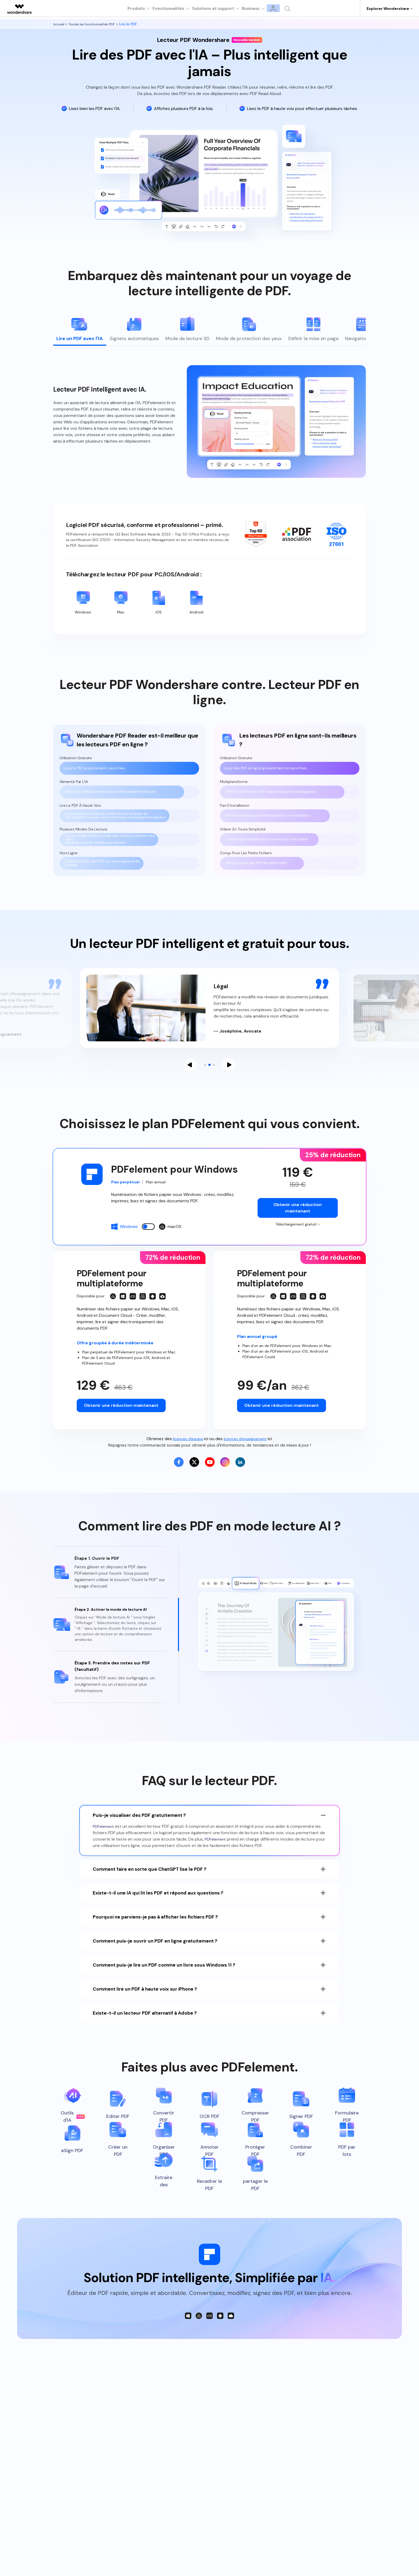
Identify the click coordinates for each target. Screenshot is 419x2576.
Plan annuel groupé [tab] (259, 1347)
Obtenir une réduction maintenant (297, 1217)
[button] (190, 1074)
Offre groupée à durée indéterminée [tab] (119, 1353)
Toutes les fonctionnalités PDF (96, 24)
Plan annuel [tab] (160, 1192)
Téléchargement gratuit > (298, 1233)
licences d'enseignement (247, 1450)
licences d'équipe (186, 1450)
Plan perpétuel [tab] (127, 1192)
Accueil (60, 24)
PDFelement (104, 1843)
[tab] (78, 331)
